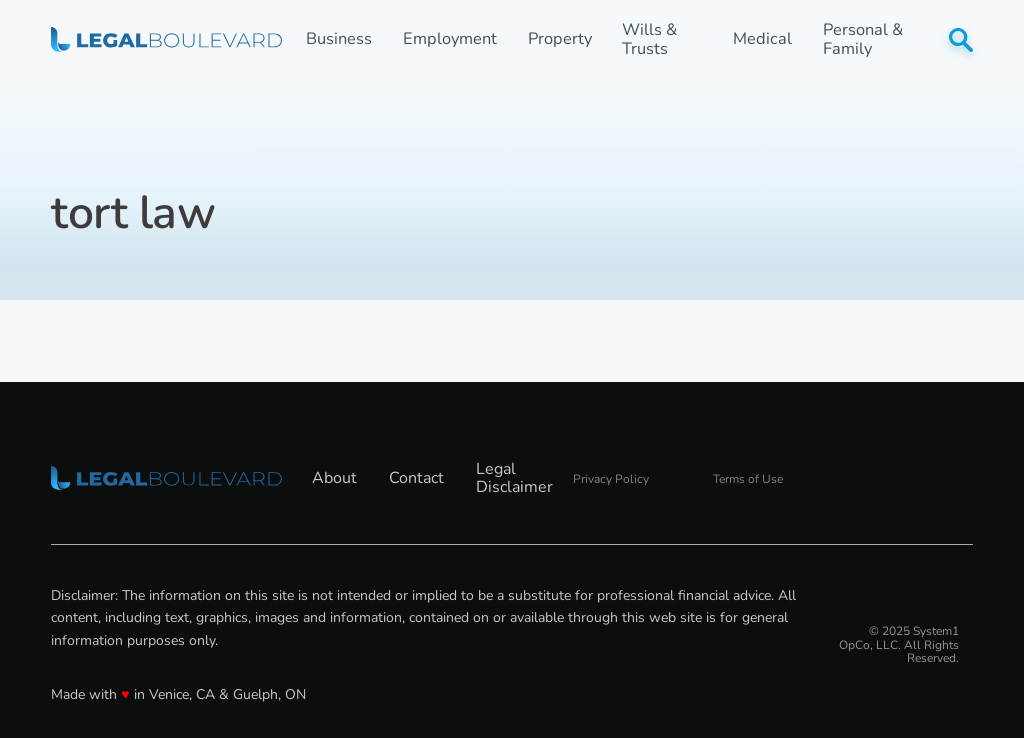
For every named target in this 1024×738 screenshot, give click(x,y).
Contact (416, 478)
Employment (450, 39)
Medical (762, 39)
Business (339, 39)
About (334, 478)
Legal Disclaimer (514, 478)
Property (560, 39)
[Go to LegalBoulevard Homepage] (166, 39)
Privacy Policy (611, 479)
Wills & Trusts (649, 40)
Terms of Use (748, 479)
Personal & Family (863, 40)
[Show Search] (961, 40)
